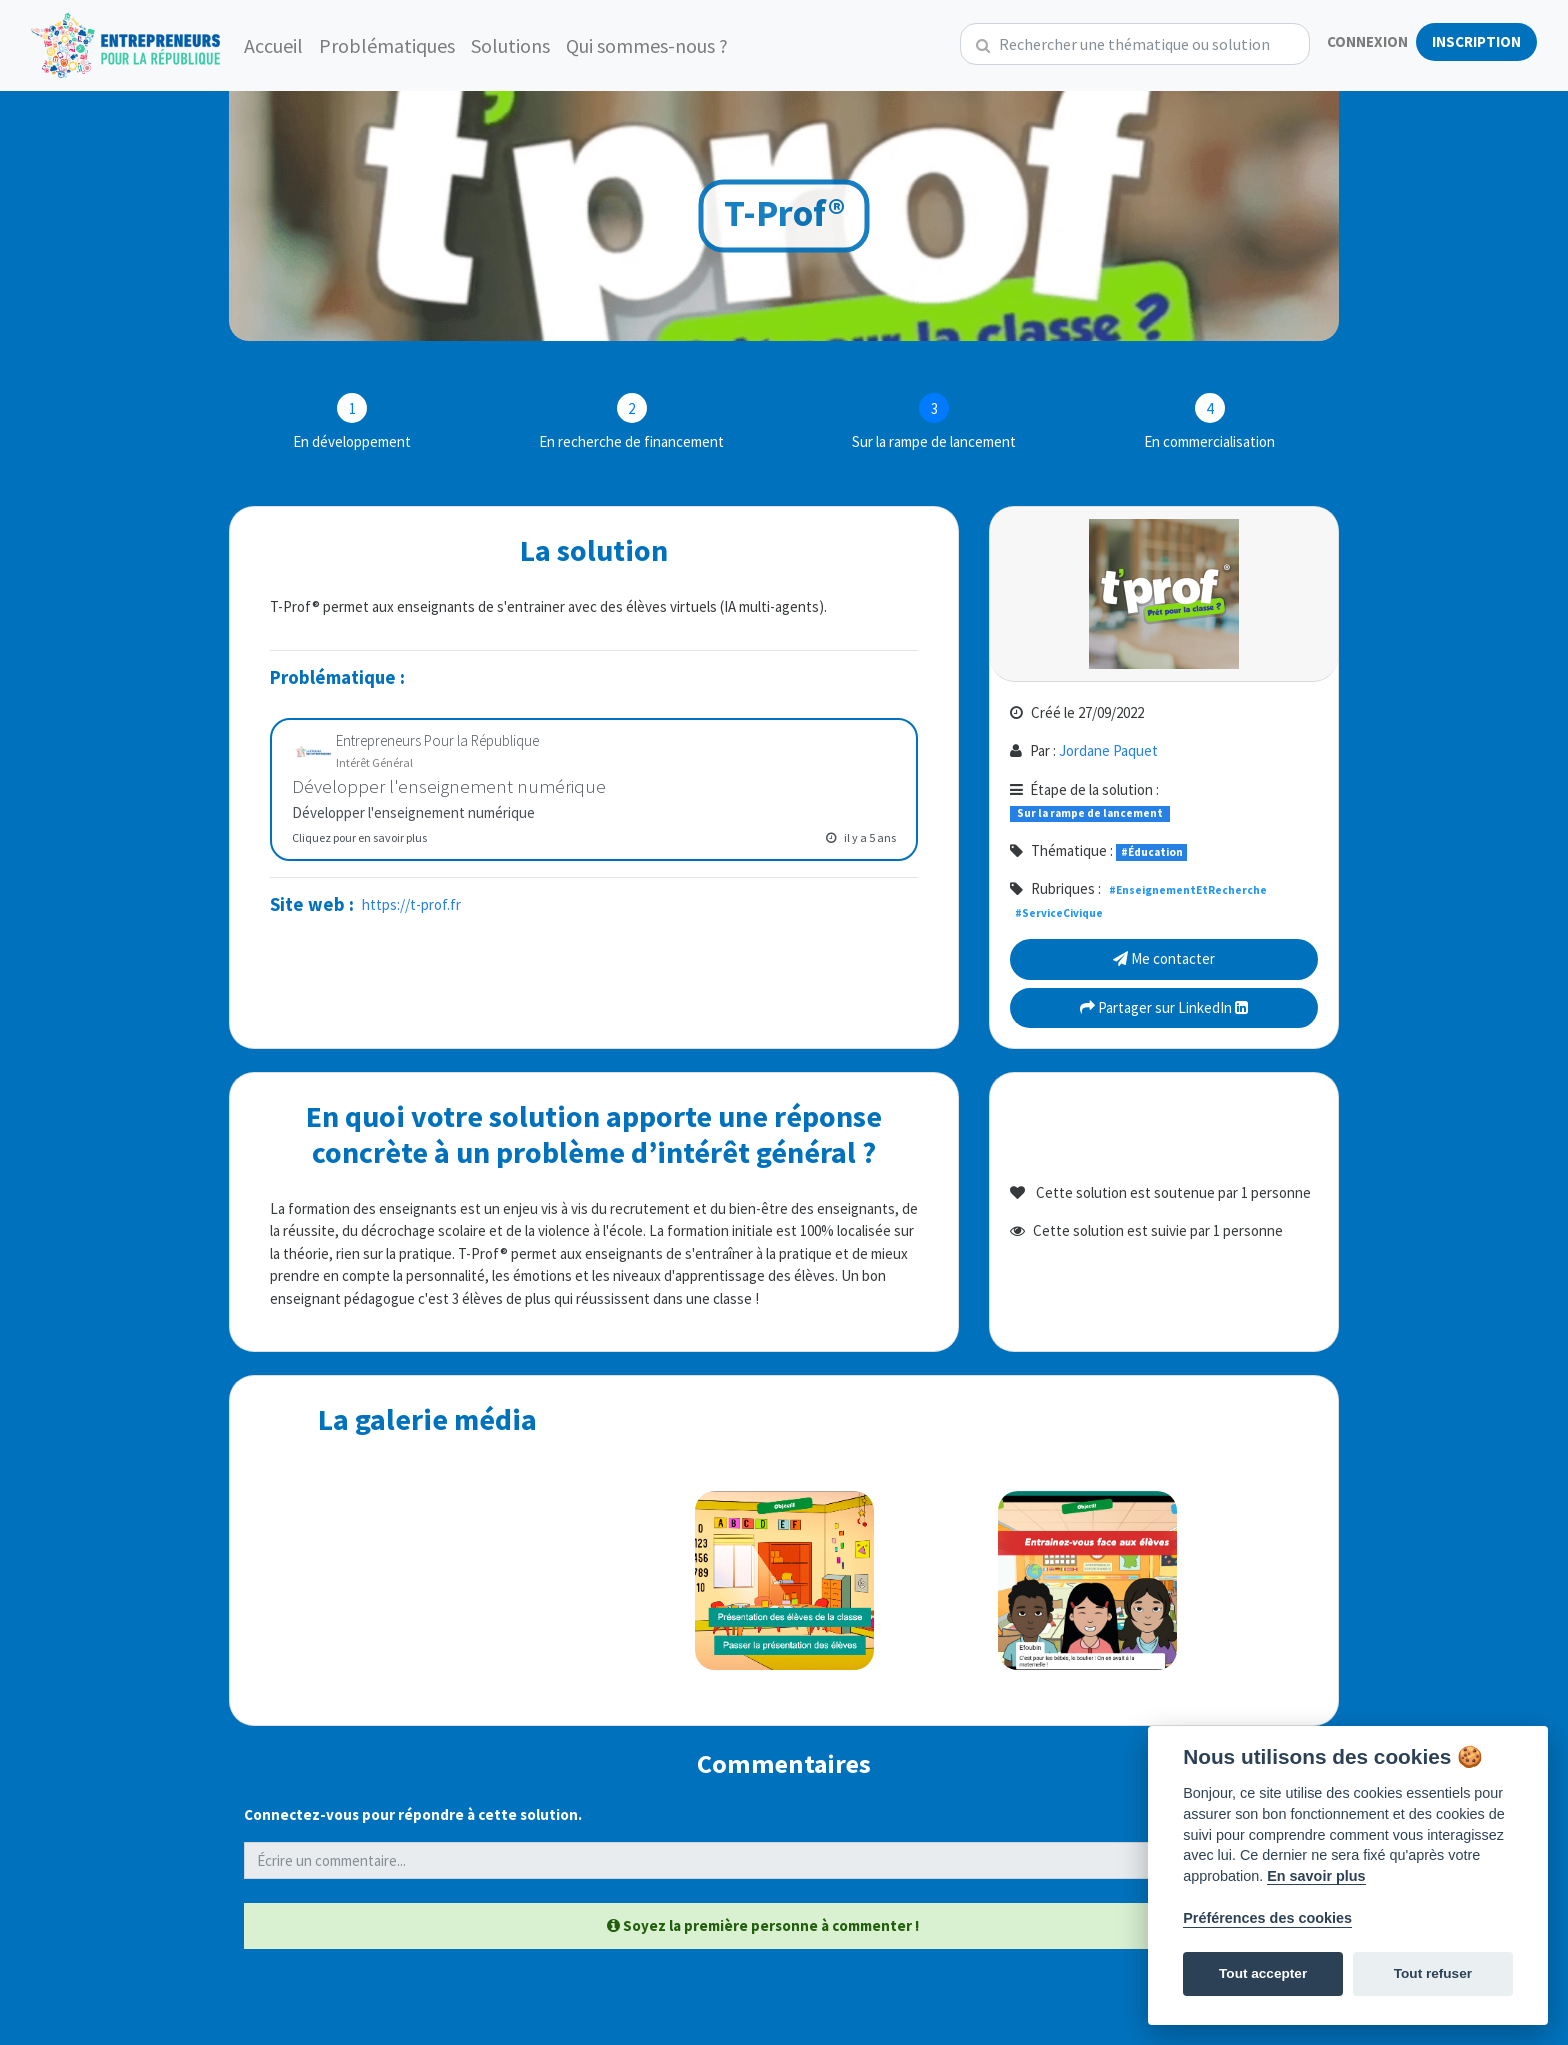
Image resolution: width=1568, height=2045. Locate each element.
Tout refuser (1433, 1973)
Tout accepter (1263, 1973)
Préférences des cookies (1267, 1918)
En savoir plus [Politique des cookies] (1316, 1876)
